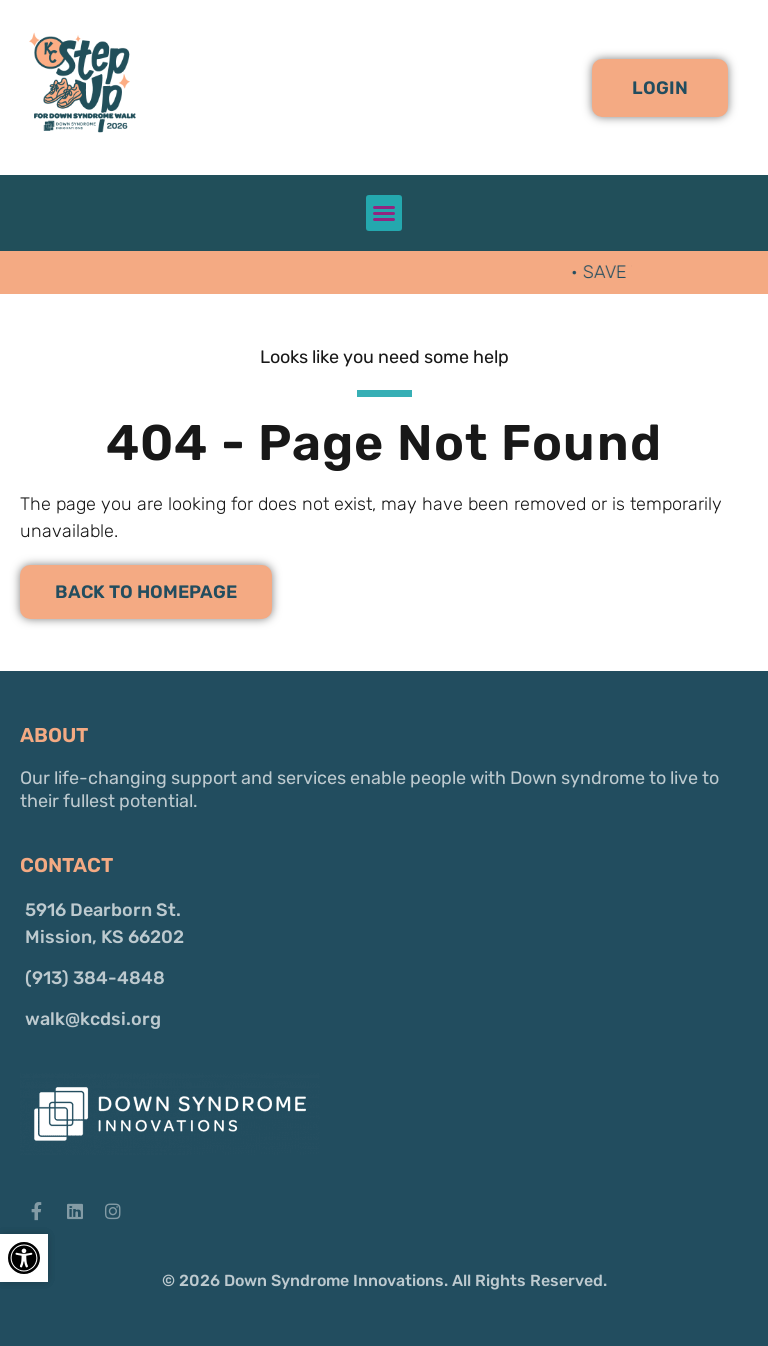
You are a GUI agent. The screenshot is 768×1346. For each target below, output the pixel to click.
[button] (660, 88)
